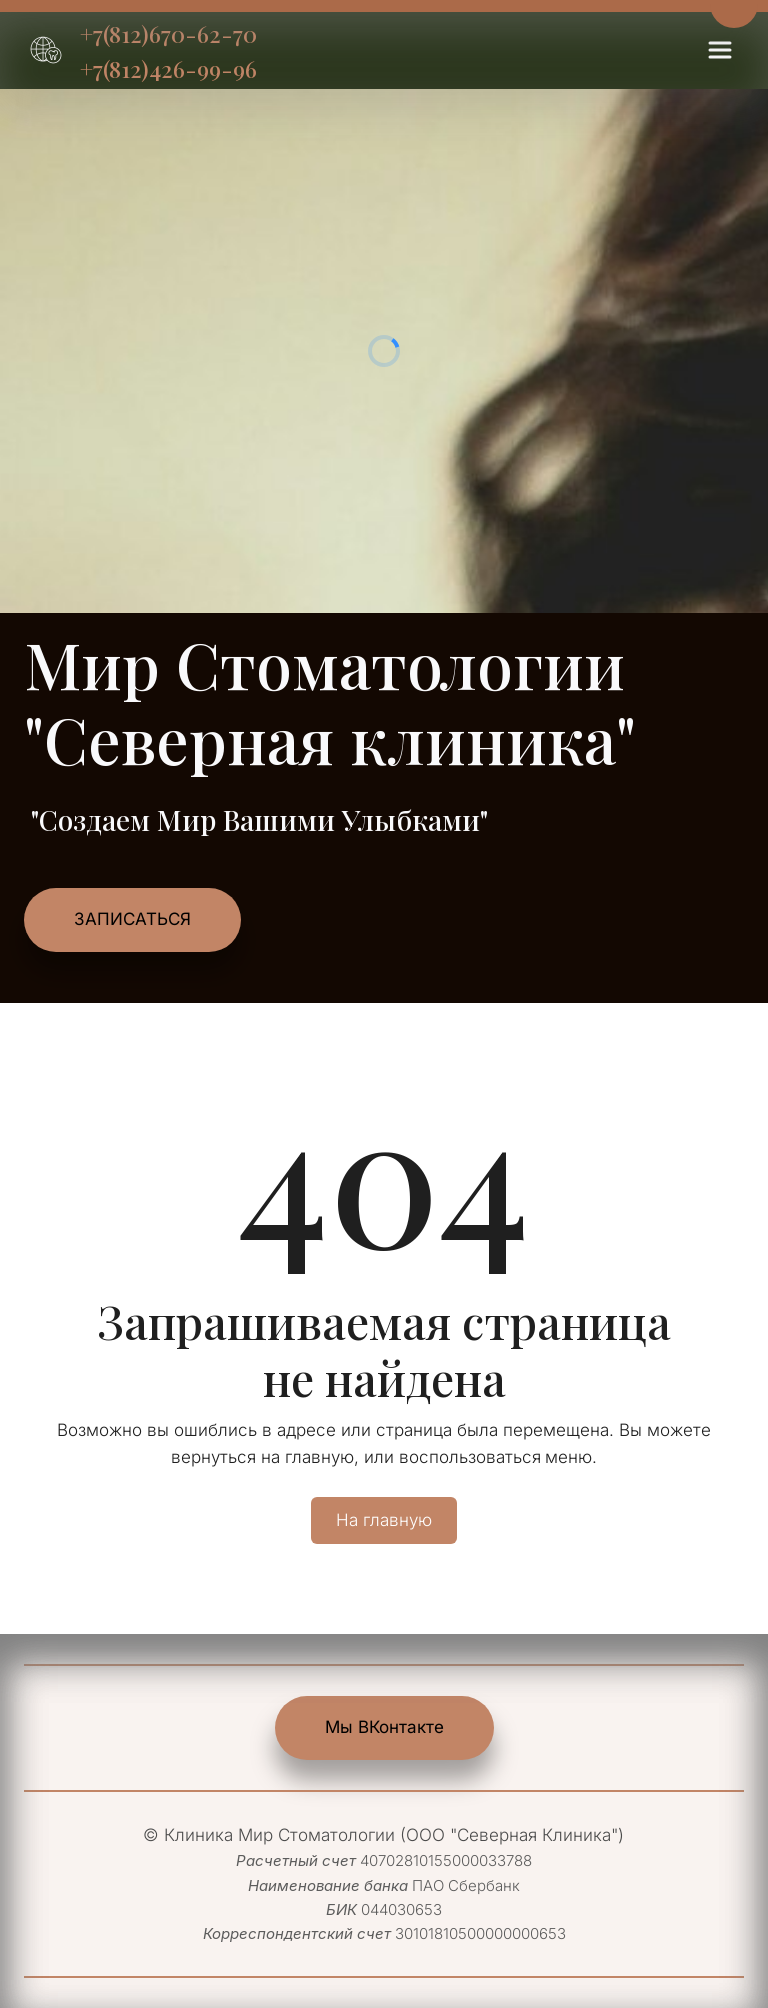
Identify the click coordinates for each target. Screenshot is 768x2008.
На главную (384, 1520)
